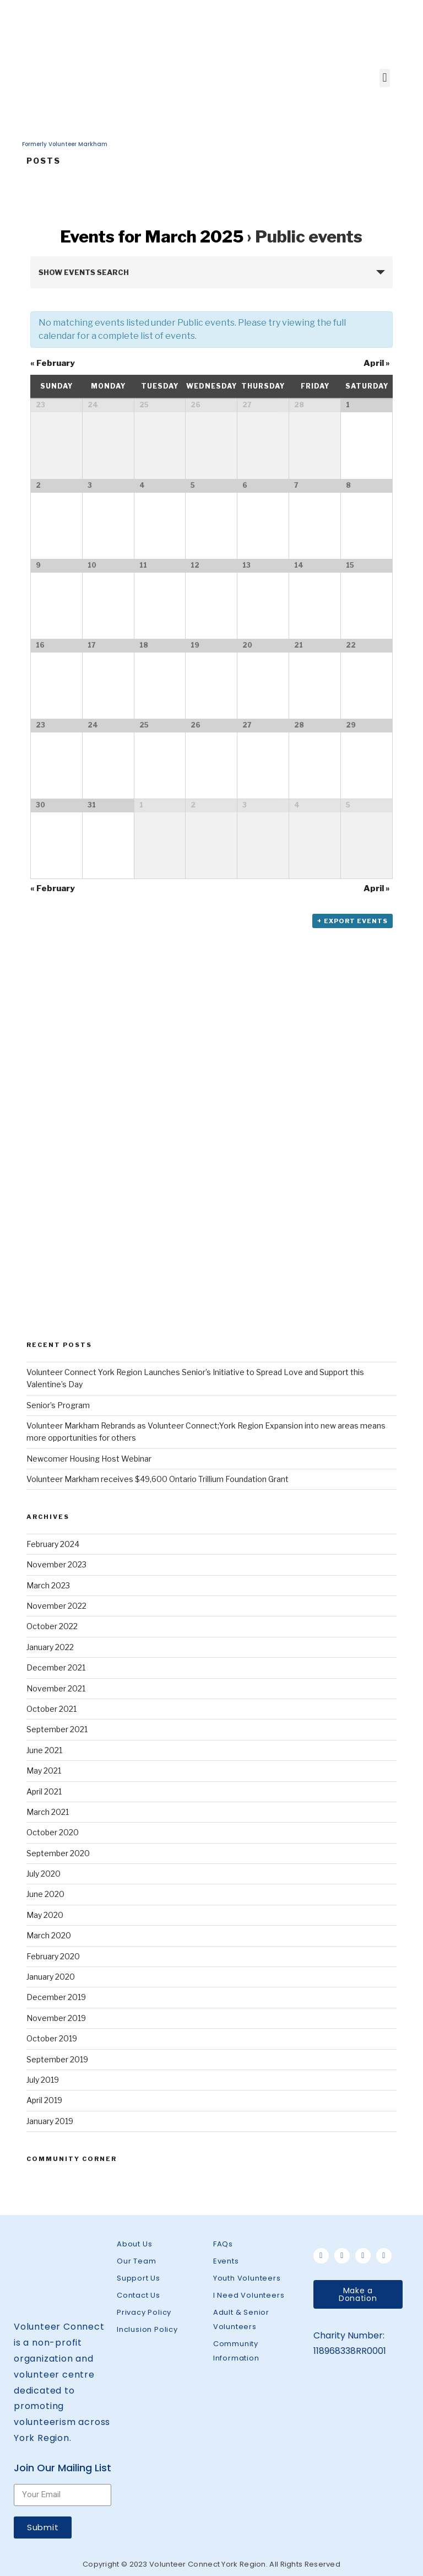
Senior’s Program (58, 1405)
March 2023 (48, 1585)
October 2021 (51, 1708)
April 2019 (44, 2100)
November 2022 (56, 1605)
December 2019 (56, 1997)
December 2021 (55, 1667)
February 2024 (52, 1544)
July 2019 (42, 2079)
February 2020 (53, 1956)
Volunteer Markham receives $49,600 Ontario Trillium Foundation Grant (157, 1479)
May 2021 (43, 1770)
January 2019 (49, 2121)
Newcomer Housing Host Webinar (88, 1458)
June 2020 (45, 1894)
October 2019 (51, 2038)
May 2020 (44, 1915)
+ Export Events (352, 921)
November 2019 (56, 2018)
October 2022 (52, 1626)
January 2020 (50, 1976)
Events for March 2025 (151, 236)
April (377, 363)
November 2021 (55, 1688)
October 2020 (52, 1832)
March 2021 (47, 1812)
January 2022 (50, 1647)
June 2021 (44, 1750)
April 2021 (44, 1791)
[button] (358, 2294)
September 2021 (57, 1729)
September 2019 (57, 2059)
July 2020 (43, 1873)
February (52, 363)
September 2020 (58, 1853)
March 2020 (48, 1935)
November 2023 (56, 1564)
